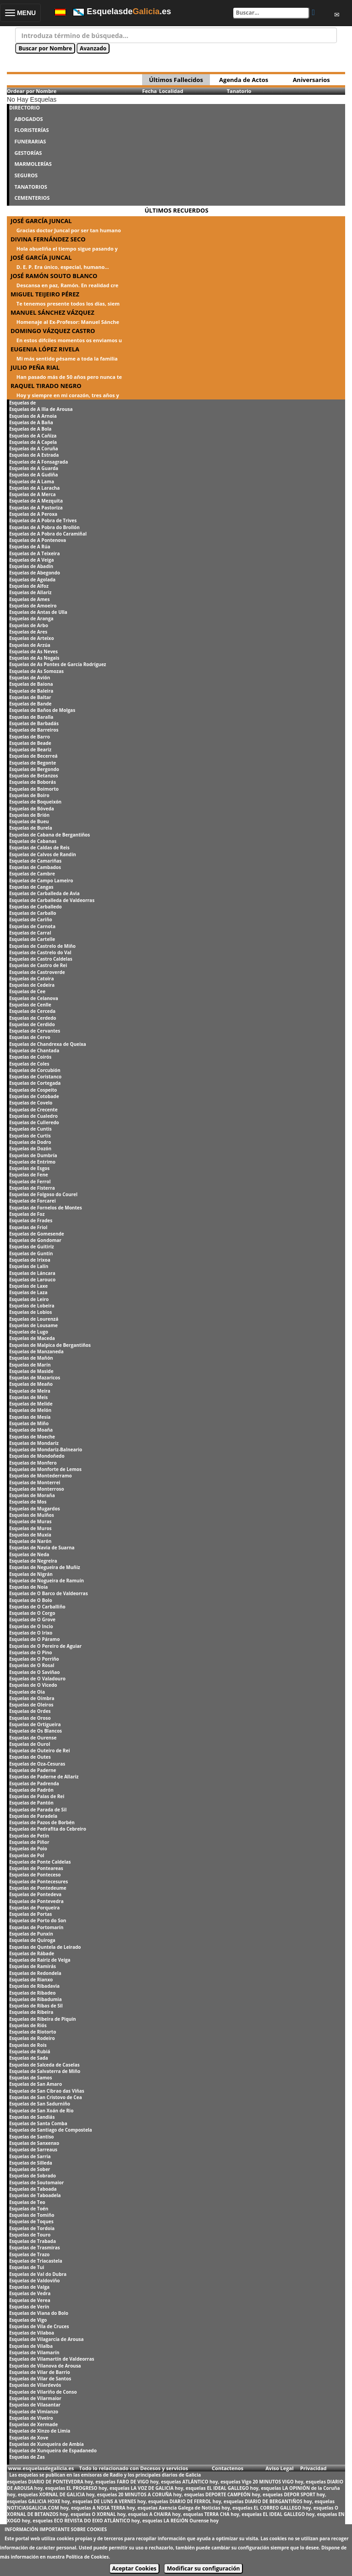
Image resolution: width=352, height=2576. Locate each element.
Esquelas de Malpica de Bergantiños (50, 1345)
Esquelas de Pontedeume (37, 1888)
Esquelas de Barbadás (34, 723)
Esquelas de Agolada (32, 579)
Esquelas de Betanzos (33, 775)
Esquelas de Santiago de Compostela (50, 2130)
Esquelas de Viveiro (31, 2418)
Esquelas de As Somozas (36, 671)
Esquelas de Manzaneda (36, 1351)
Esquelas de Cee (27, 991)
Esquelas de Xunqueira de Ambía (46, 2444)
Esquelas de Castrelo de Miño (42, 946)
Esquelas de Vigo (28, 2320)
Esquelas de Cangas (31, 887)
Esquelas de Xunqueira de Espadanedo (53, 2450)
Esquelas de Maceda (32, 1338)
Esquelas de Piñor (29, 1842)
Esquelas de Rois (28, 2045)
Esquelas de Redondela (35, 1973)
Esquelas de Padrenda (34, 1783)
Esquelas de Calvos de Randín (42, 854)
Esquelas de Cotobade (34, 1096)
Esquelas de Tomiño (32, 2215)
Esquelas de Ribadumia (35, 1999)
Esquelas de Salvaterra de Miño (44, 2071)
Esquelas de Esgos (29, 1168)
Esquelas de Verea (29, 2300)
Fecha (149, 91)
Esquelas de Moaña (31, 1430)
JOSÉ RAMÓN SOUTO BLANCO (54, 276)
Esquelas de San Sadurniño (39, 2103)
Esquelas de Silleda (30, 2163)
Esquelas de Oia (27, 1692)
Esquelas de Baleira (31, 691)
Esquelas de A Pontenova (37, 540)
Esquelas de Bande (30, 703)
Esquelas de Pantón (31, 1802)
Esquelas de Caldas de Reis (39, 847)
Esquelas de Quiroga (32, 1940)
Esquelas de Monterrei (34, 1482)
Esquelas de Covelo (30, 1102)
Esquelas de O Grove (32, 1619)
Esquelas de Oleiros (31, 1704)
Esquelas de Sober (29, 2169)
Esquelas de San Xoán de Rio (41, 2110)
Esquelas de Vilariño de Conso (43, 2392)
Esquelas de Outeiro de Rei (39, 1750)
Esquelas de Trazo (29, 2254)
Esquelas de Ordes (30, 1711)
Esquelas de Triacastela (35, 2261)
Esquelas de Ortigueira (35, 1724)
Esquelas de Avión (29, 677)
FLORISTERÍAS (31, 129)
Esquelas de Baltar (30, 697)
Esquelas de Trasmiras (34, 2247)
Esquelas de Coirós (30, 1057)
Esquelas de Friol (28, 1227)
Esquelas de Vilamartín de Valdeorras (51, 2359)
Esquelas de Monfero (33, 1463)
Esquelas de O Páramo (34, 1639)
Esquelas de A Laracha (34, 488)
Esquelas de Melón (30, 1410)
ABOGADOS (28, 118)
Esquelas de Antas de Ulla (38, 612)
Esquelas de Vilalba (31, 2346)
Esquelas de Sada (28, 2058)
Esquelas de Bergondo (34, 769)
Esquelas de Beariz (30, 749)
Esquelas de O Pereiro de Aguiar (45, 1646)
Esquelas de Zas (27, 2457)
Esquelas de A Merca (32, 494)
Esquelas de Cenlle (30, 1004)
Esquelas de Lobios (30, 1312)
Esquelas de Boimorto (34, 789)
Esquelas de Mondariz (34, 1443)
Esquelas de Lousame (33, 1325)
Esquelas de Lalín (28, 1266)
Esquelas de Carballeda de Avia (44, 893)
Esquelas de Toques (31, 2221)
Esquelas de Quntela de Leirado (45, 1947)
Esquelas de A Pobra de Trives (43, 520)
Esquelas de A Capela (33, 442)
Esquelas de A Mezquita (36, 501)
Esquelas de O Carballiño (37, 1606)
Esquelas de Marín (30, 1365)
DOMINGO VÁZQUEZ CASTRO (53, 331)
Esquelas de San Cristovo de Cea (45, 2097)
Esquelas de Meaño (31, 1384)
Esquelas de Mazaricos (34, 1377)
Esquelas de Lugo (28, 1332)
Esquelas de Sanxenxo (34, 2143)
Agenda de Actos (243, 80)
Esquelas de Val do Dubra (37, 2274)
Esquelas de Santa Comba (38, 2123)
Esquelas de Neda (29, 1554)
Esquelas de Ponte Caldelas (40, 1862)
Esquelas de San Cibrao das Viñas (46, 2091)
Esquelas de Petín (29, 1835)
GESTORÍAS (28, 152)
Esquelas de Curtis (30, 1135)
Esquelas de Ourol (29, 1744)
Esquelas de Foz (26, 1214)
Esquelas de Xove (28, 2437)
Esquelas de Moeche (32, 1436)
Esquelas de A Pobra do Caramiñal (48, 534)
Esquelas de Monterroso (36, 1489)
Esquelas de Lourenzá (33, 1319)
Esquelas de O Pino (30, 1652)
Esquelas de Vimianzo (33, 2411)
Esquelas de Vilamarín (34, 2352)
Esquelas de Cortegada (34, 1083)
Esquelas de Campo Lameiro (41, 880)
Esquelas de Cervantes (34, 1031)
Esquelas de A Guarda (33, 468)
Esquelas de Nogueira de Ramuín (46, 1580)
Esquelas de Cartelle (32, 939)
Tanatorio (239, 91)
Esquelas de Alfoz (29, 586)
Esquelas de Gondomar (35, 1240)
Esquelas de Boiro (29, 795)
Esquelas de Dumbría (33, 1155)
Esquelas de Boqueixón (35, 802)
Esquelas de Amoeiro (32, 605)
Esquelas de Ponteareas (36, 1868)
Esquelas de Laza (28, 1292)
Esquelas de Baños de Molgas (42, 710)
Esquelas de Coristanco (35, 1076)
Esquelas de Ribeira (31, 2012)
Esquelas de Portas (30, 1914)
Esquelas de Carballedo (35, 906)
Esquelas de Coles (29, 1064)
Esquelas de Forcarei (32, 1201)
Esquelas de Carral (30, 933)
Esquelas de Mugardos (34, 1508)
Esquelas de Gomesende (36, 1234)
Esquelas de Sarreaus (33, 2149)
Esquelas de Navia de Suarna (42, 1547)
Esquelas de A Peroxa (33, 514)
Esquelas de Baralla (31, 717)
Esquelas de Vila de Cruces (39, 2326)
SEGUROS (26, 175)
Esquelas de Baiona (31, 684)
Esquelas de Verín (29, 2306)
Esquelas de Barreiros (33, 730)
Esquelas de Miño (29, 1423)
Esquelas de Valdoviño (34, 2280)
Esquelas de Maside (31, 1371)
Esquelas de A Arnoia (33, 416)
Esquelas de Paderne (32, 1770)
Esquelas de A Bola (30, 429)
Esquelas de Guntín (31, 1253)
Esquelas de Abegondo (34, 572)
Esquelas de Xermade (33, 2424)
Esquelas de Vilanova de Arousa (45, 2366)
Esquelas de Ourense (32, 1737)
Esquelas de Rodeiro (32, 2038)
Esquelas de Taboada (33, 2189)
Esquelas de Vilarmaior (35, 2398)
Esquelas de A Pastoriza (36, 507)
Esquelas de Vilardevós (35, 2385)
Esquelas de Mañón (31, 1358)
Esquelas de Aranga (31, 618)
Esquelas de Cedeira (32, 985)
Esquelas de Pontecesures (38, 1881)
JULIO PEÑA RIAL (35, 367)
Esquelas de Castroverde (37, 972)
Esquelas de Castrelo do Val (40, 952)
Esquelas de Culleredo (34, 1122)
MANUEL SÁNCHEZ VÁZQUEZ (52, 312)
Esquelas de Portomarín (36, 1927)
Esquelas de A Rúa (29, 546)
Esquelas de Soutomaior (36, 2182)
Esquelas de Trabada (32, 2241)
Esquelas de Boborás (32, 782)
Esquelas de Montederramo (40, 1475)
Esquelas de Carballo (32, 913)
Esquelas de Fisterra (32, 1188)
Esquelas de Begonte (32, 763)
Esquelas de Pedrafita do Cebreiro (47, 1829)
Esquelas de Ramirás (32, 1966)
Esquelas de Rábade (31, 1953)
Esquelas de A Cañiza (32, 435)
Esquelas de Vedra (29, 2293)
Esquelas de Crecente (33, 1109)
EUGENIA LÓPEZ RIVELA (45, 349)
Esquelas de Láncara (32, 1273)
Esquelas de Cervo (29, 1037)
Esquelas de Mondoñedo (37, 1456)
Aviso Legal (279, 2468)
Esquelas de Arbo (28, 625)
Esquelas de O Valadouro (37, 1678)
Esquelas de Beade (30, 743)
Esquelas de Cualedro (33, 1116)
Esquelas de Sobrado (32, 2175)
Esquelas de (22, 402)
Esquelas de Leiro (29, 1299)
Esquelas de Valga (29, 2287)
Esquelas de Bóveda (31, 808)
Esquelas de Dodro (30, 1142)
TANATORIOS (30, 186)
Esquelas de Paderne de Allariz (43, 1776)
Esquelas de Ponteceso (34, 1874)
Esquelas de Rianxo (31, 1979)
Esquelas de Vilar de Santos (40, 2378)
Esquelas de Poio (28, 1848)
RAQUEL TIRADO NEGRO (46, 386)
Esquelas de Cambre (32, 873)
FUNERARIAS (30, 141)
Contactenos (227, 2468)
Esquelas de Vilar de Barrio (39, 2372)
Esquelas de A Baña (31, 422)
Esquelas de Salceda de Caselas (44, 2065)
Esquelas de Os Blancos (35, 1731)
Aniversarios (311, 80)
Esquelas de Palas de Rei (36, 1796)
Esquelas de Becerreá (33, 756)
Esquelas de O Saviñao (34, 1672)
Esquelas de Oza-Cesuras (37, 1764)
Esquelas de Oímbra (32, 1698)
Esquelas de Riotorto (32, 2032)
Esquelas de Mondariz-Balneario (45, 1449)
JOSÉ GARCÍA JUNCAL (41, 221)
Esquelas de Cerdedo (32, 1018)
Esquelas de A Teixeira (34, 553)
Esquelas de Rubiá (29, 2051)
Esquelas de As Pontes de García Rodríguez (57, 664)
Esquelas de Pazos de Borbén (42, 1822)
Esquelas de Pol (26, 1855)
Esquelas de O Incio (31, 1626)
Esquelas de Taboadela (35, 2195)
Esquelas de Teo (27, 2202)
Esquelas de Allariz (30, 592)
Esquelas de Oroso (30, 1718)
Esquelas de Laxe (28, 1286)
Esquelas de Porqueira (34, 1907)
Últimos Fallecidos (176, 80)
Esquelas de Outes (30, 1757)
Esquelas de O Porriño (34, 1659)
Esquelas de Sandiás (32, 2117)
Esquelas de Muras (30, 1521)
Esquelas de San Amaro (35, 2084)
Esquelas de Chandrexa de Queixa (47, 1044)
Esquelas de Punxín (31, 1934)
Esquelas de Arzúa (29, 645)
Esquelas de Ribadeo (32, 1993)
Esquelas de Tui (26, 2267)
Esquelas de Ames (29, 599)
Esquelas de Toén (28, 2208)
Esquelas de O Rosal (31, 1665)
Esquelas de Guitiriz (31, 1246)
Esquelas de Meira (29, 1391)
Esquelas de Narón (30, 1541)
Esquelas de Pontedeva (35, 1894)
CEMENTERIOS (32, 197)
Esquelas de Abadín (31, 566)
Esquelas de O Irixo (30, 1633)
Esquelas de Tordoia (32, 2228)
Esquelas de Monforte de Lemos (45, 1469)
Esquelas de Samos (30, 2077)
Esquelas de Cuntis (30, 1129)
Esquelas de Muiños (31, 1515)
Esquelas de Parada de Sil (37, 1809)
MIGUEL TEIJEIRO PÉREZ (45, 294)
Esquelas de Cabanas (32, 841)
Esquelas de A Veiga (31, 560)
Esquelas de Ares (28, 632)
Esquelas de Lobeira (32, 1305)
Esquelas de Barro (29, 736)
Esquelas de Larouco (32, 1279)
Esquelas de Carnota (32, 926)
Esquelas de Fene (28, 1174)
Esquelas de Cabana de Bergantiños (49, 834)
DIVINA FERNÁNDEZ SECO (48, 239)
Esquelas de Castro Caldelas (40, 959)
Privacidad (313, 2468)
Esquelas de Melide (31, 1403)
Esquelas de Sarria (30, 2156)
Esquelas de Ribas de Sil (36, 2005)
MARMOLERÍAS (32, 163)
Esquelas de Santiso (31, 2136)
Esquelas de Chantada (34, 1050)
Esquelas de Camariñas (35, 861)
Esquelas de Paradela (33, 1816)
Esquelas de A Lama (31, 481)
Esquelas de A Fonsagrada (38, 462)
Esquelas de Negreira (33, 1561)
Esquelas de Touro (29, 2234)
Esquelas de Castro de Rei (38, 965)
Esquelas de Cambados (35, 867)
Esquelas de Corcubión (34, 1070)
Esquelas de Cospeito (33, 1090)
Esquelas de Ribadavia (34, 1986)
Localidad (171, 91)
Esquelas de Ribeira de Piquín (42, 2019)
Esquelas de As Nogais (34, 658)
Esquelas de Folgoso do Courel (43, 1194)
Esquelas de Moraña (32, 1495)
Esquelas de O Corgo (32, 1613)
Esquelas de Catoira (31, 978)
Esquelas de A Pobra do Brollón (44, 527)
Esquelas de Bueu (29, 821)
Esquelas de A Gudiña (33, 474)
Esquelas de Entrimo (32, 1162)
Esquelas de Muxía (30, 1534)
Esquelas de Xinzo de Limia (39, 2431)
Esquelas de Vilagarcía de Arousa (46, 2339)
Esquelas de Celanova (33, 998)
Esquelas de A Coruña (33, 448)
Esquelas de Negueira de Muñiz (44, 1567)
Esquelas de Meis (28, 1397)
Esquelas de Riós (28, 2025)
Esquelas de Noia (28, 1587)
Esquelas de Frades (30, 1220)
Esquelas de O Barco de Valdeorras (48, 1593)
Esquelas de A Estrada (34, 455)
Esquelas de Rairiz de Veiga (40, 1960)
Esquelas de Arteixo (31, 638)
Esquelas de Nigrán (31, 1574)
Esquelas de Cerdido (32, 1024)
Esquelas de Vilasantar (34, 2404)
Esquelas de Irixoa (29, 1260)
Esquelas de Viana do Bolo (38, 2313)
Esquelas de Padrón (31, 1790)
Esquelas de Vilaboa (31, 2333)
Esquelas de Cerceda (32, 1011)
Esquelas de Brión (29, 815)
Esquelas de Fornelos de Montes (45, 1207)
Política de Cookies (87, 2557)
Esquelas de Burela (30, 828)
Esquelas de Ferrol (30, 1181)
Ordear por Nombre (31, 91)
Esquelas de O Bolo (30, 1600)
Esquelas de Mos (27, 1502)
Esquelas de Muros (30, 1528)
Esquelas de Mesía (29, 1417)
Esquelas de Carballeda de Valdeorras (51, 900)
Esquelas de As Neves (33, 651)
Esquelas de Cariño (30, 919)
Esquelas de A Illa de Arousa (40, 409)
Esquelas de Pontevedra (36, 1901)
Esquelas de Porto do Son (37, 1920)
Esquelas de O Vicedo (33, 1685)
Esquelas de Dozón (30, 1148)
